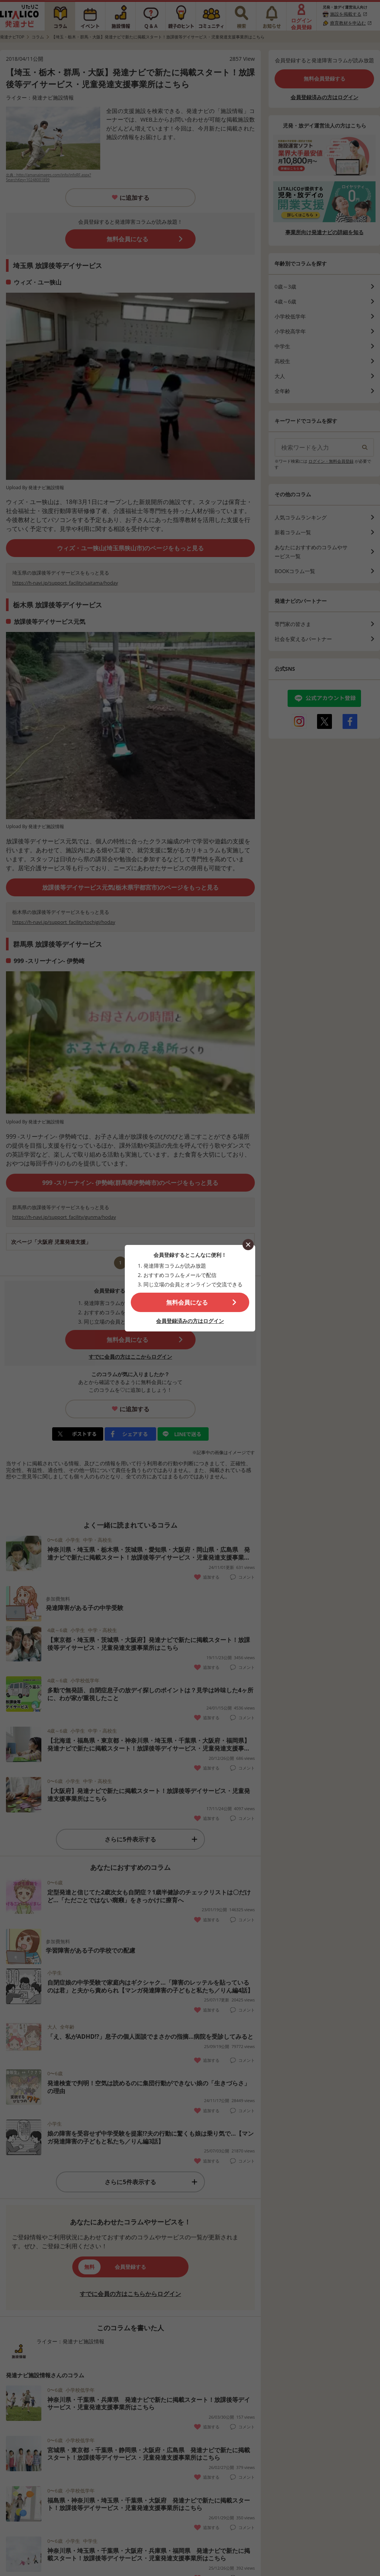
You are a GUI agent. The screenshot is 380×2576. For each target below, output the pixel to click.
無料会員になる (187, 1302)
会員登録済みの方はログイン (190, 1320)
